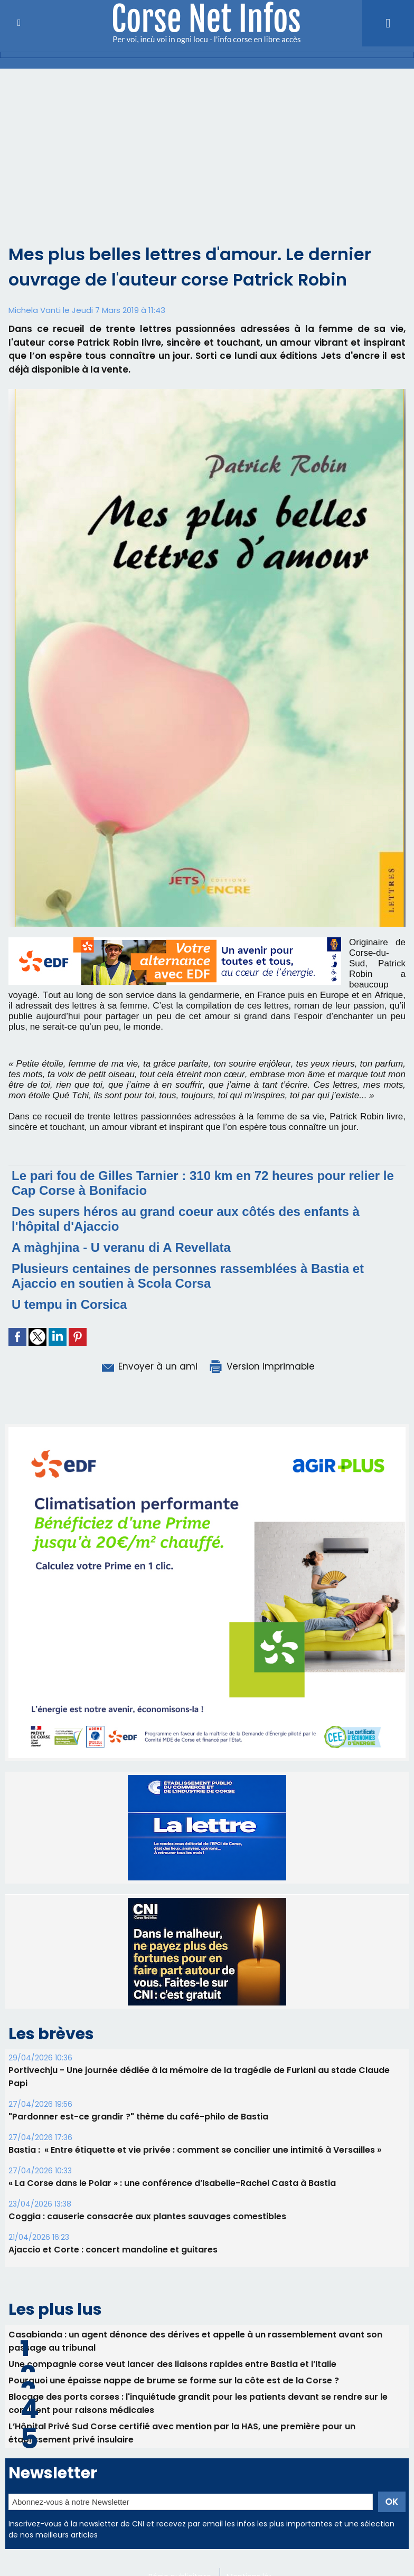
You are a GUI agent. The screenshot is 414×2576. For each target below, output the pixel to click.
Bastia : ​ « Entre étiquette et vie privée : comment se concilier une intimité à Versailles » (194, 2150)
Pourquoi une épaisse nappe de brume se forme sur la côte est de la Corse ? (173, 2380)
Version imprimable (261, 1366)
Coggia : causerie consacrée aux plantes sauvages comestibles (147, 2216)
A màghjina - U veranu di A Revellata (121, 1247)
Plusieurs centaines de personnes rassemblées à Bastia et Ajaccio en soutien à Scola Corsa (188, 1275)
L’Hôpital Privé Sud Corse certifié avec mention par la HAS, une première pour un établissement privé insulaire (181, 2433)
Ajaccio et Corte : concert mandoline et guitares (113, 2250)
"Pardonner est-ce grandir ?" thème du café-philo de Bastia (138, 2117)
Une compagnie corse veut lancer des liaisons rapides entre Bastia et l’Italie (172, 2364)
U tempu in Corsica (69, 1304)
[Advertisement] (207, 162)
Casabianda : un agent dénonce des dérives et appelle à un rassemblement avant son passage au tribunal (195, 2341)
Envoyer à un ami (148, 1366)
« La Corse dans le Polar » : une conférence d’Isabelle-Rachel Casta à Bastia (172, 2183)
